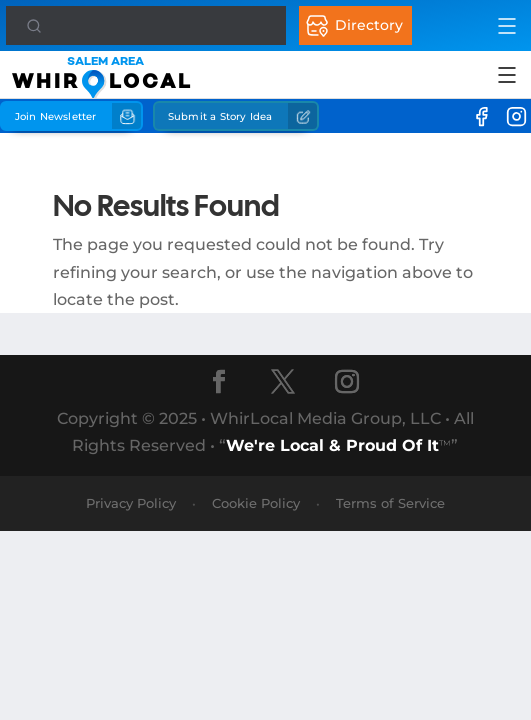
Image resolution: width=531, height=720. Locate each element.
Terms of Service (390, 503)
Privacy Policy (131, 503)
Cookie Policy (256, 503)
